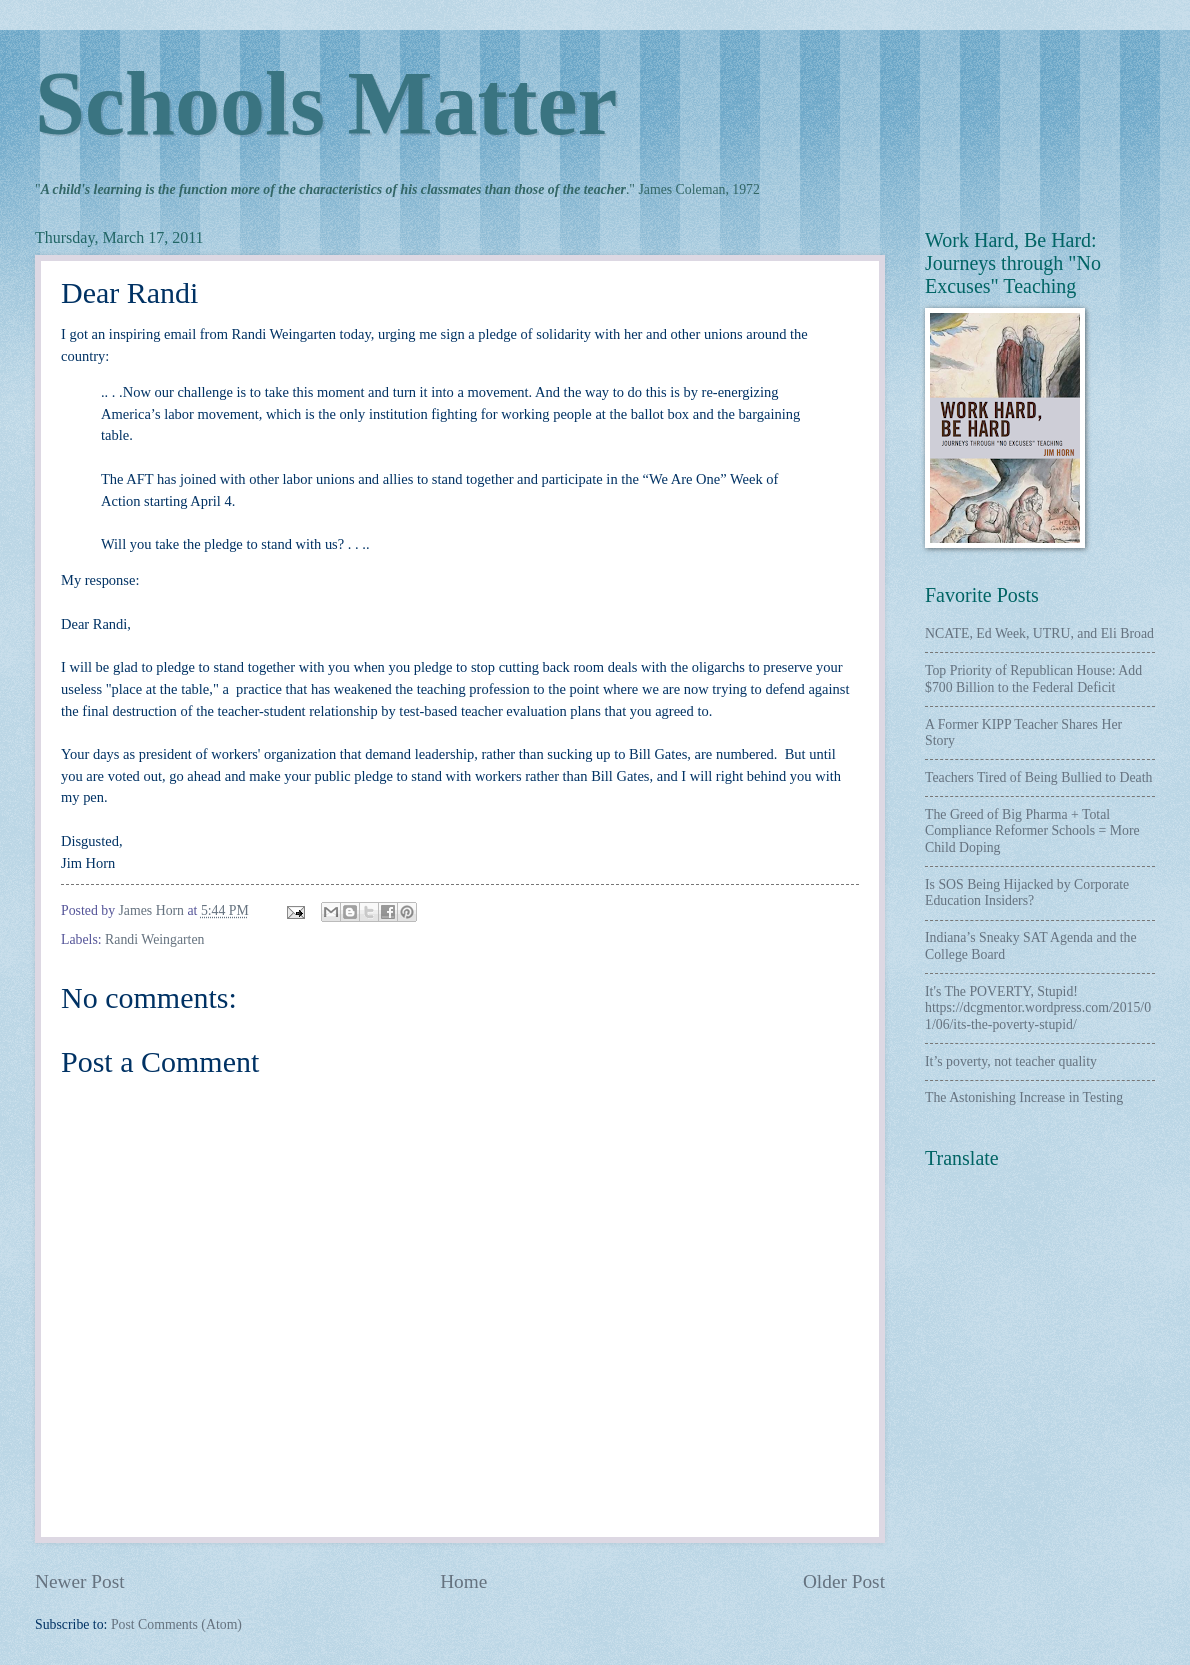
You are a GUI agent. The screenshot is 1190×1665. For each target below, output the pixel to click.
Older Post (844, 1581)
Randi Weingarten (154, 939)
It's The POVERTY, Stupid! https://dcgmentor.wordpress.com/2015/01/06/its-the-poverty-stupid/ (1038, 1008)
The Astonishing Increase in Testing (1024, 1097)
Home (463, 1581)
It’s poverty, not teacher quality (1011, 1061)
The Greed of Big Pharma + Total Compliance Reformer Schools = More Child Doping (1032, 831)
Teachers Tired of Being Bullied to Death (1038, 777)
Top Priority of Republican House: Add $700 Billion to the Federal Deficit (1033, 679)
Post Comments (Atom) (176, 1624)
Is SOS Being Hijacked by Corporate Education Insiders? (1027, 893)
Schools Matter (326, 103)
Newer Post (80, 1581)
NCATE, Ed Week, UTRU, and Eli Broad (1039, 633)
